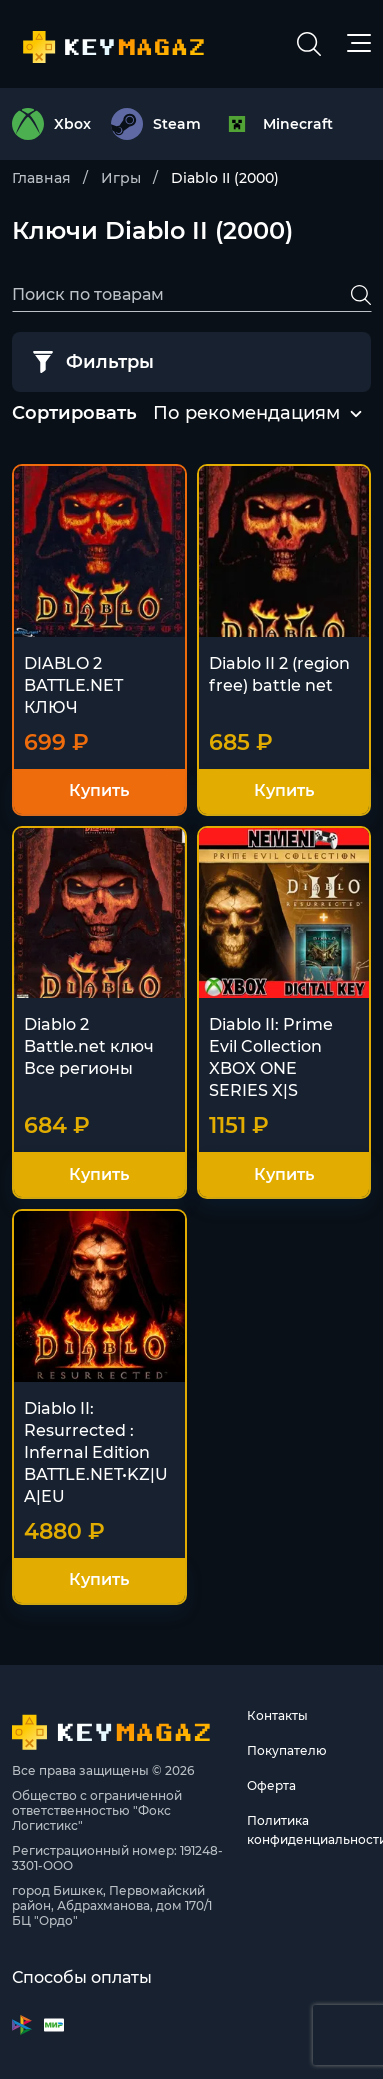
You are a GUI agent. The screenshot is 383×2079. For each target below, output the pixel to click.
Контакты (277, 1715)
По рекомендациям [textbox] (246, 413)
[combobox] (246, 414)
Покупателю (287, 1750)
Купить (99, 790)
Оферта (271, 1785)
